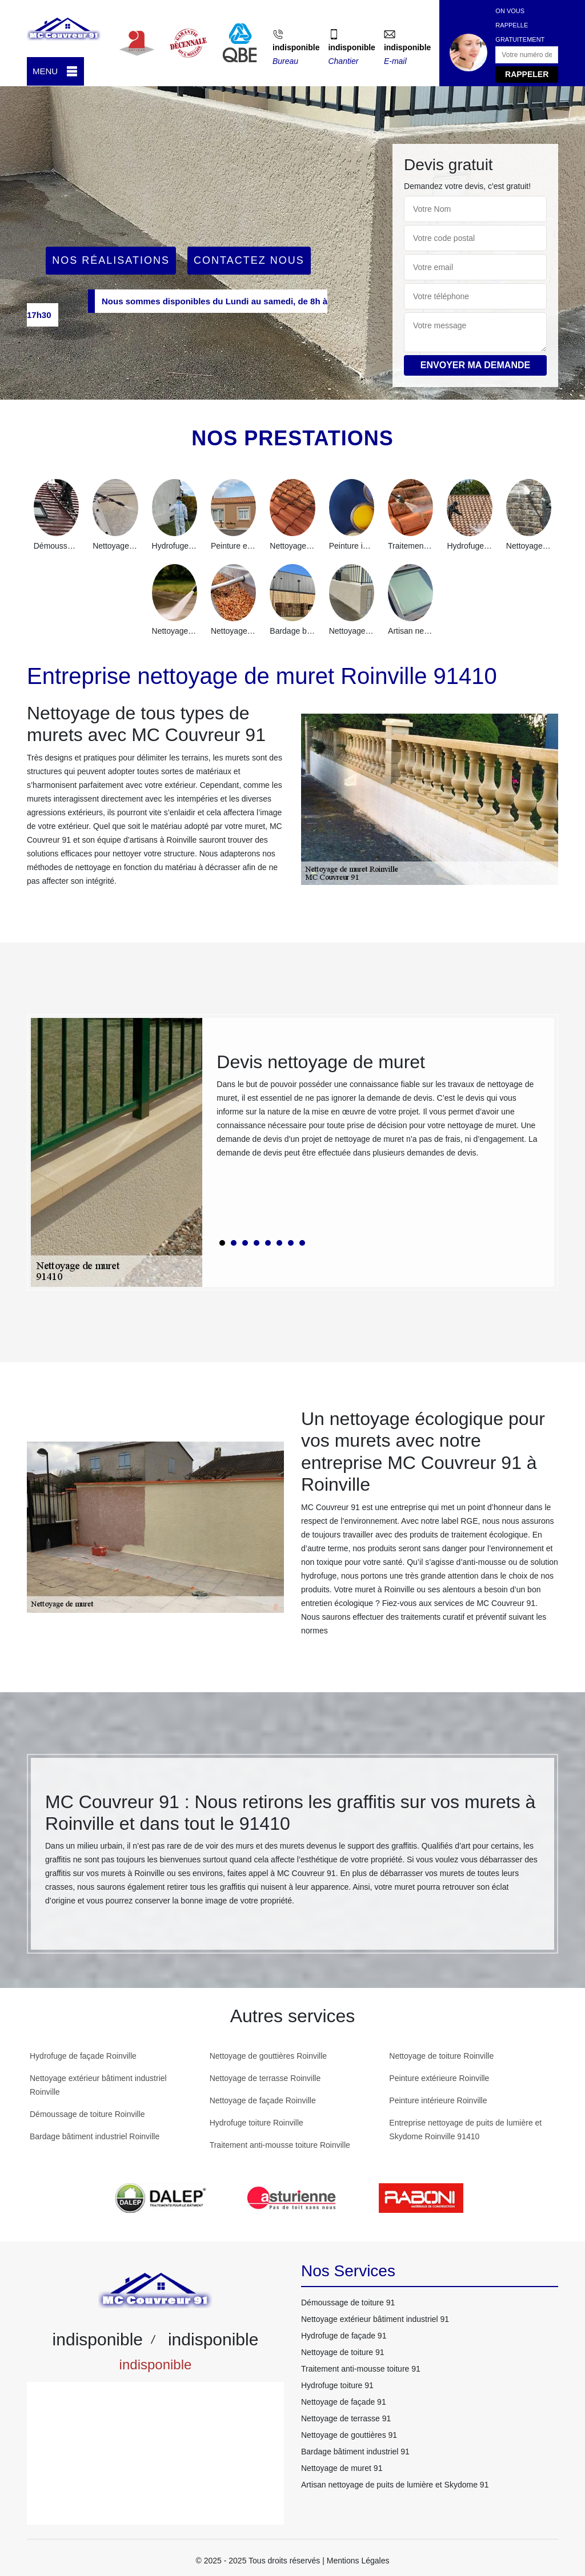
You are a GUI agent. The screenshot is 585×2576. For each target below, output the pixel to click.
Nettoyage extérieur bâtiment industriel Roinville (98, 2085)
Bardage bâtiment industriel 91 (355, 2451)
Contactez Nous (249, 260)
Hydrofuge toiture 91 (337, 2385)
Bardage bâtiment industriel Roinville (94, 2136)
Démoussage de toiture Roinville (87, 2114)
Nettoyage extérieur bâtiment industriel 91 (375, 2319)
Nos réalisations (111, 260)
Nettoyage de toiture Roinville (441, 2055)
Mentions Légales (358, 2560)
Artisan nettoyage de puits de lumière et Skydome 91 (394, 2484)
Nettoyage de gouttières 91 (349, 2435)
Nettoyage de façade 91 (343, 2401)
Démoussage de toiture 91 (348, 2302)
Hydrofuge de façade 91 (343, 2335)
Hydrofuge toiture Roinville (256, 2122)
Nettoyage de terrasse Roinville (265, 2078)
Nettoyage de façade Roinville (263, 2100)
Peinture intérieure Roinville (438, 2100)
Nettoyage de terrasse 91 (346, 2418)
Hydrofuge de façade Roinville (83, 2055)
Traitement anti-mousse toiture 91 (360, 2368)
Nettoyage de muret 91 (341, 2468)
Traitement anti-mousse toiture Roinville (280, 2145)
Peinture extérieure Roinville (439, 2078)
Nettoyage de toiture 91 (342, 2352)
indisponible (296, 47)
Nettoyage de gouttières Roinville (268, 2055)
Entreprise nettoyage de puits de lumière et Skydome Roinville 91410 (465, 2129)
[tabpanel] (378, 1110)
